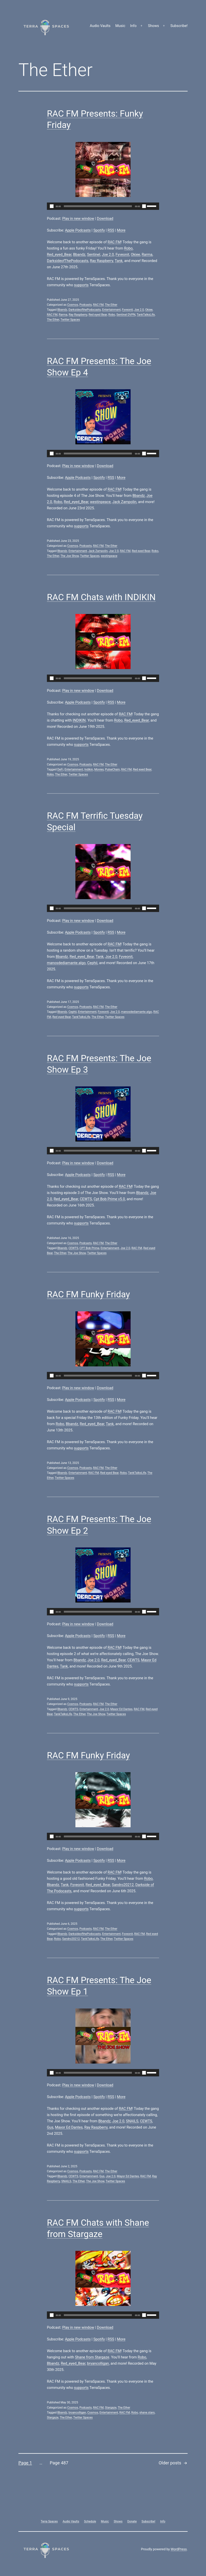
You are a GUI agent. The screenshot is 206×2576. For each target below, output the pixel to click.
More (121, 230)
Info (133, 26)
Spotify (99, 230)
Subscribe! (179, 26)
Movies (99, 769)
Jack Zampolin (124, 502)
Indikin (88, 769)
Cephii (92, 963)
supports (81, 285)
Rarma (147, 254)
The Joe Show (70, 556)
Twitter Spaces (70, 319)
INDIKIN (79, 720)
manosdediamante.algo (66, 963)
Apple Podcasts (78, 230)
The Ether (111, 304)
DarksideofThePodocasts (67, 261)
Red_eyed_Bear (59, 254)
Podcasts (85, 304)
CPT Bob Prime (89, 1248)
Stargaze (110, 2407)
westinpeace (100, 502)
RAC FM (114, 242)
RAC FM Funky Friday (88, 1294)
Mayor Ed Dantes (121, 1709)
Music (120, 26)
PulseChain (112, 769)
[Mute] (144, 206)
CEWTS (86, 1199)
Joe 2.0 (108, 254)
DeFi (60, 769)
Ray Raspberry (101, 261)
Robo (128, 248)
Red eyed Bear (97, 314)
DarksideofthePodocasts (84, 309)
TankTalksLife (146, 314)
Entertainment (111, 309)
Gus (50, 2127)
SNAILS (132, 2121)
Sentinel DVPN (125, 314)
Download (105, 218)
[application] (103, 206)
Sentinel (93, 254)
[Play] (52, 206)
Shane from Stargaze (92, 2357)
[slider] (98, 206)
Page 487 (59, 2462)
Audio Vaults (100, 26)
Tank (119, 261)
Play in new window (78, 218)
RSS (111, 230)
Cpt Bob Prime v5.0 (109, 1199)
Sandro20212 (123, 1885)
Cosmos (72, 304)
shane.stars (147, 2412)
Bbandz (79, 254)
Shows (153, 26)
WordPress (179, 2549)
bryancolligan (98, 2363)
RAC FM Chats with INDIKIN (101, 597)
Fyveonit (122, 254)
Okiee (135, 254)
